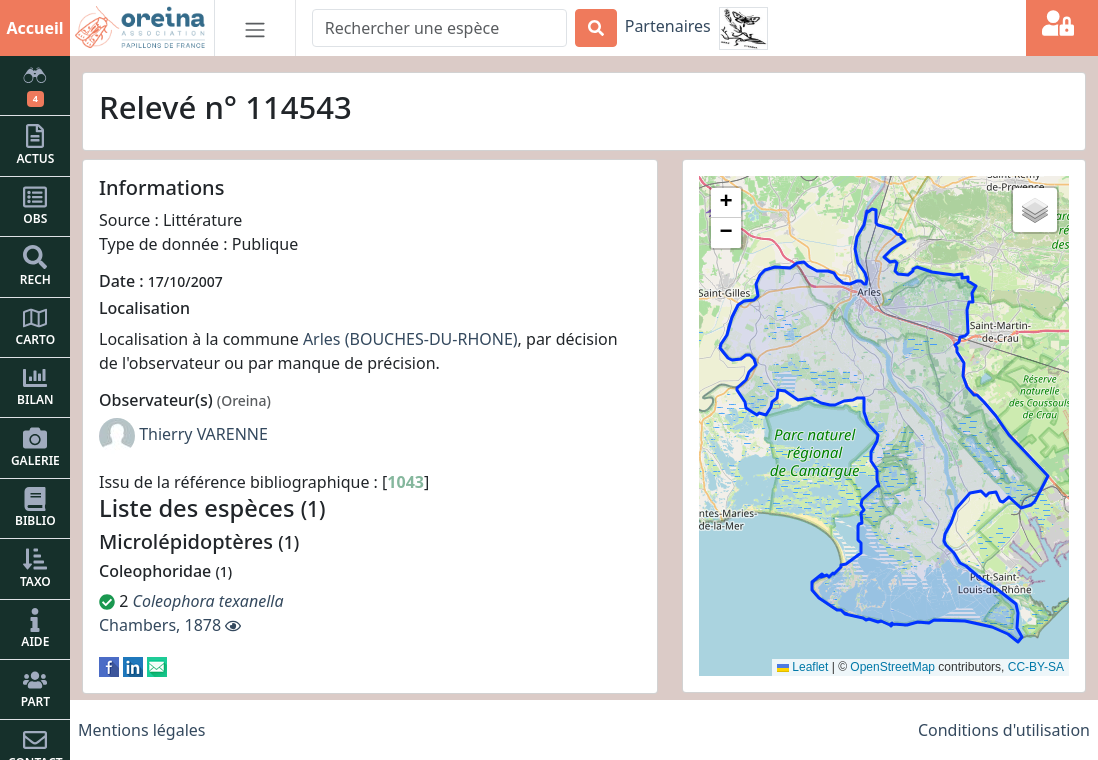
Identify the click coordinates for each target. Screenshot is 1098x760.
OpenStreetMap (892, 667)
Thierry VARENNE (203, 434)
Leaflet (802, 667)
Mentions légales (142, 730)
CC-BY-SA (1036, 667)
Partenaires (668, 26)
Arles (322, 339)
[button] (726, 203)
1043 (405, 482)
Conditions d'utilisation (1004, 730)
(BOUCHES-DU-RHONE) (431, 339)
